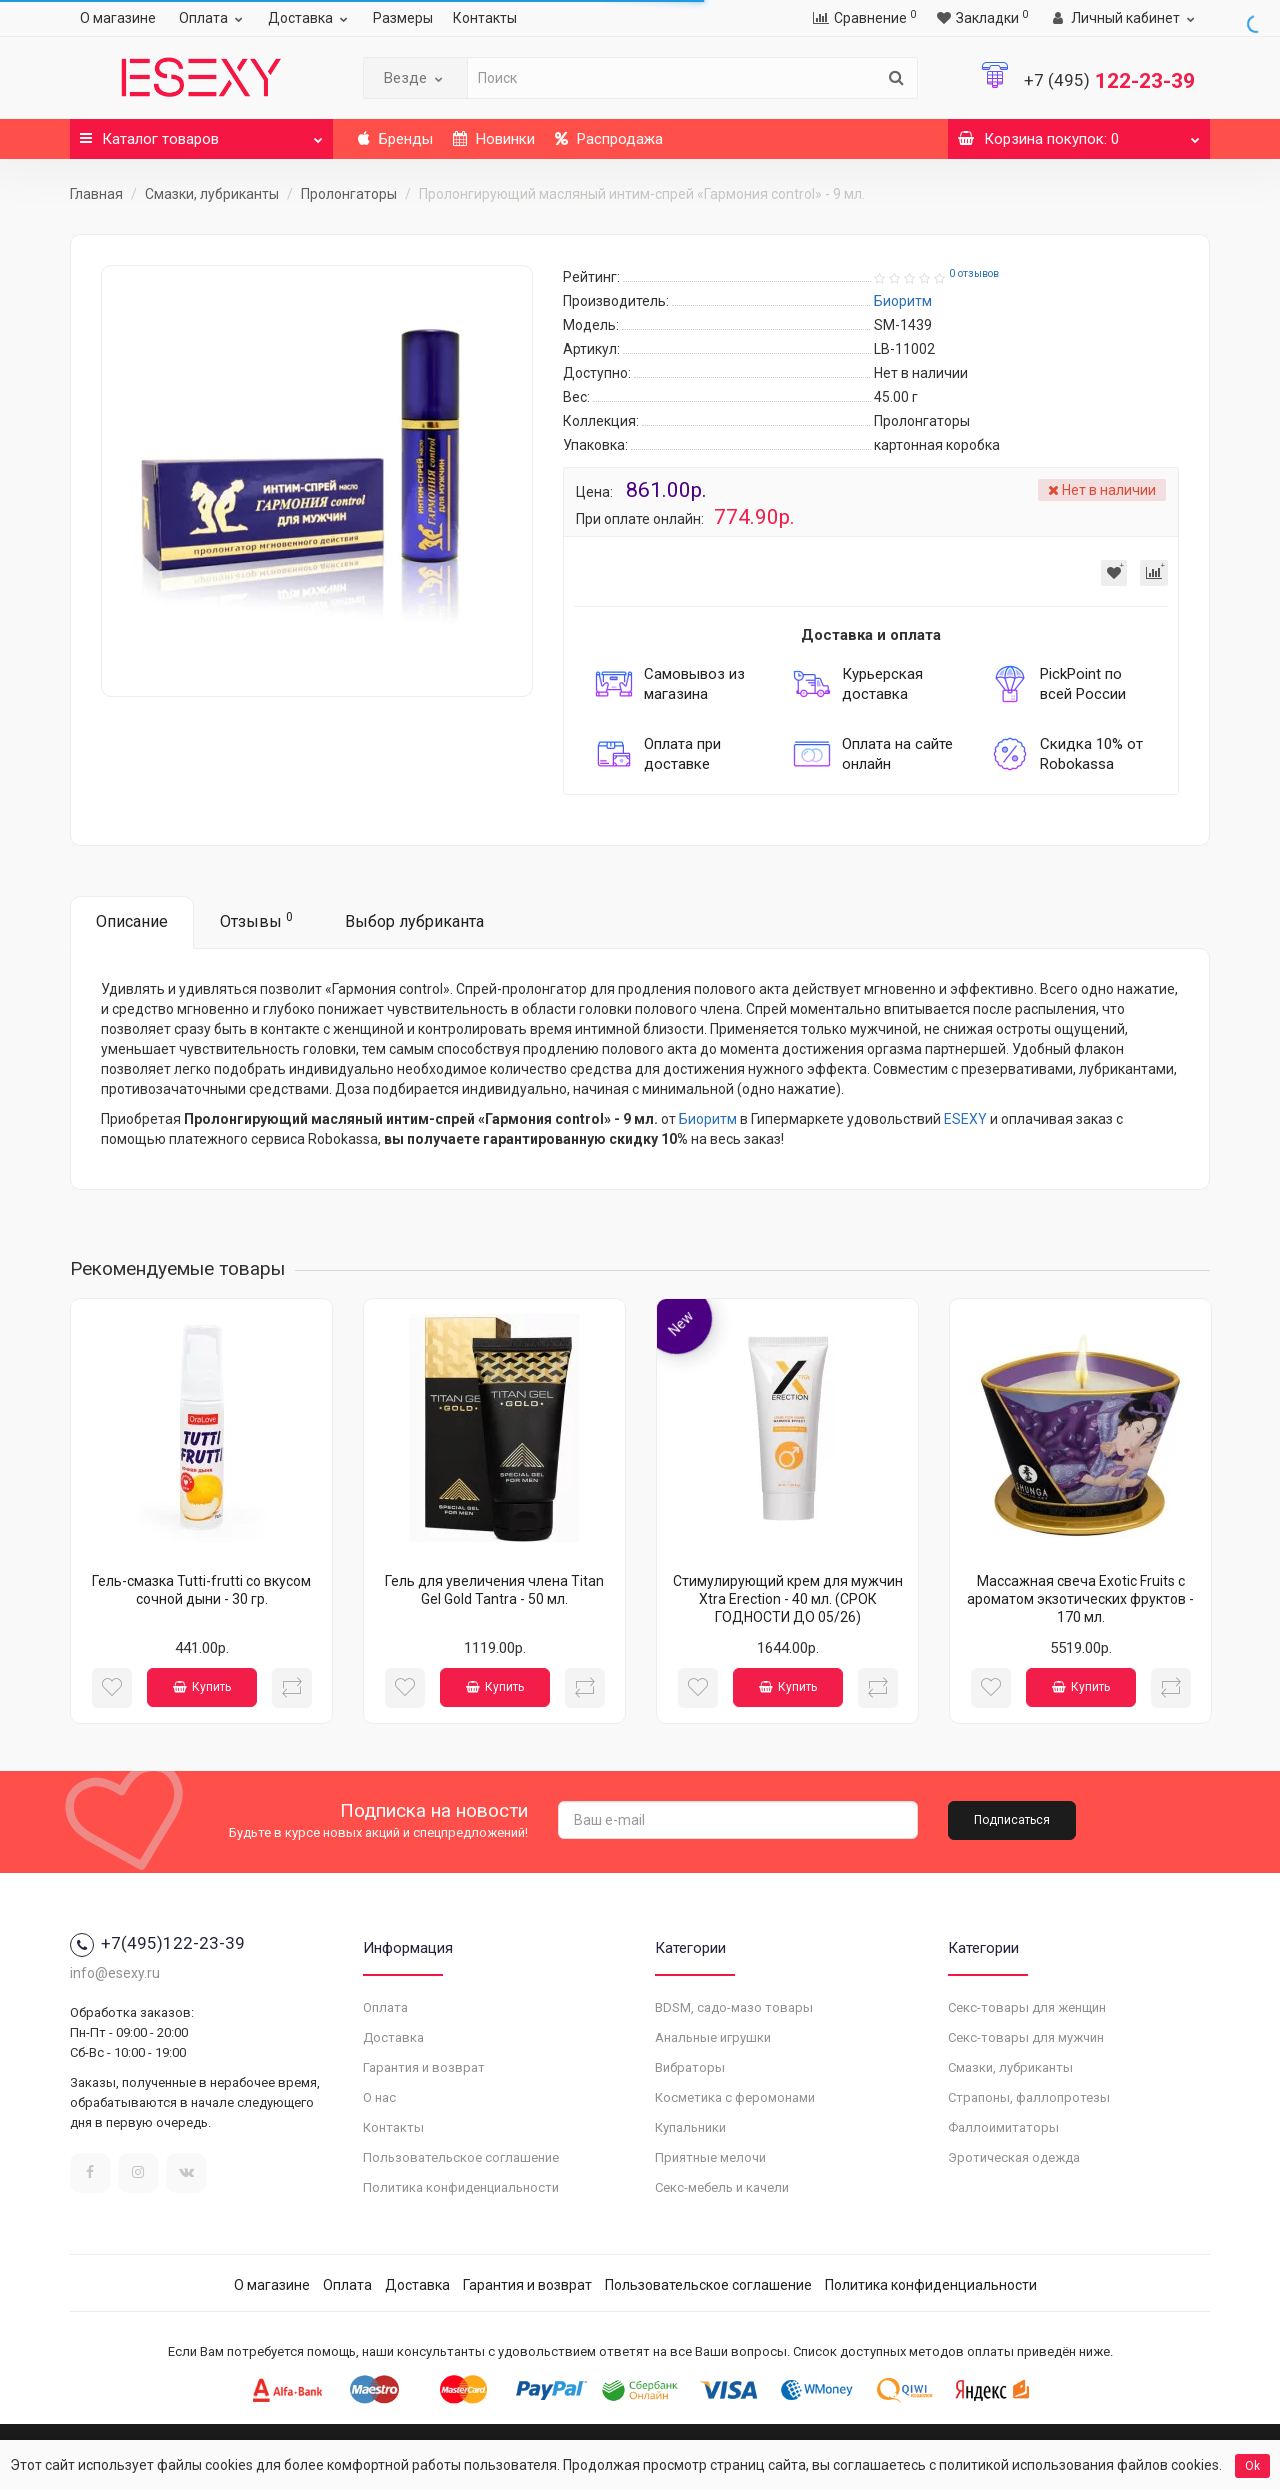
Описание (132, 921)
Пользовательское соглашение (461, 2157)
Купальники (690, 2127)
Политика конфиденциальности (461, 2187)
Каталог (201, 133)
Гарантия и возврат (424, 2067)
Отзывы (256, 920)
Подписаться (1012, 1820)
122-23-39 (1109, 81)
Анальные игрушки (713, 2037)
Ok (1252, 2466)
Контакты (485, 18)
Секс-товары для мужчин (1026, 2037)
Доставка (310, 18)
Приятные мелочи (710, 2157)
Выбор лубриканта (414, 921)
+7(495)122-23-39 (157, 1943)
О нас (379, 2097)
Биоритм (708, 1119)
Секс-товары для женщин (1027, 2007)
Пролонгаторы (349, 194)
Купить (202, 1687)
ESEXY (965, 1119)
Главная (96, 194)
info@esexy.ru (115, 1973)
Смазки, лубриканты (212, 194)
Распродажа (609, 139)
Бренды (395, 139)
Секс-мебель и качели (722, 2187)
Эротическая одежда (1014, 2157)
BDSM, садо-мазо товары (734, 2007)
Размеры (403, 18)
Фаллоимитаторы (1003, 2127)
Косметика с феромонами (735, 2097)
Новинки (494, 139)
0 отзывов (974, 273)
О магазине (118, 18)
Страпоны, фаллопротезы (1029, 2097)
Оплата (213, 18)
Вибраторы (690, 2067)
